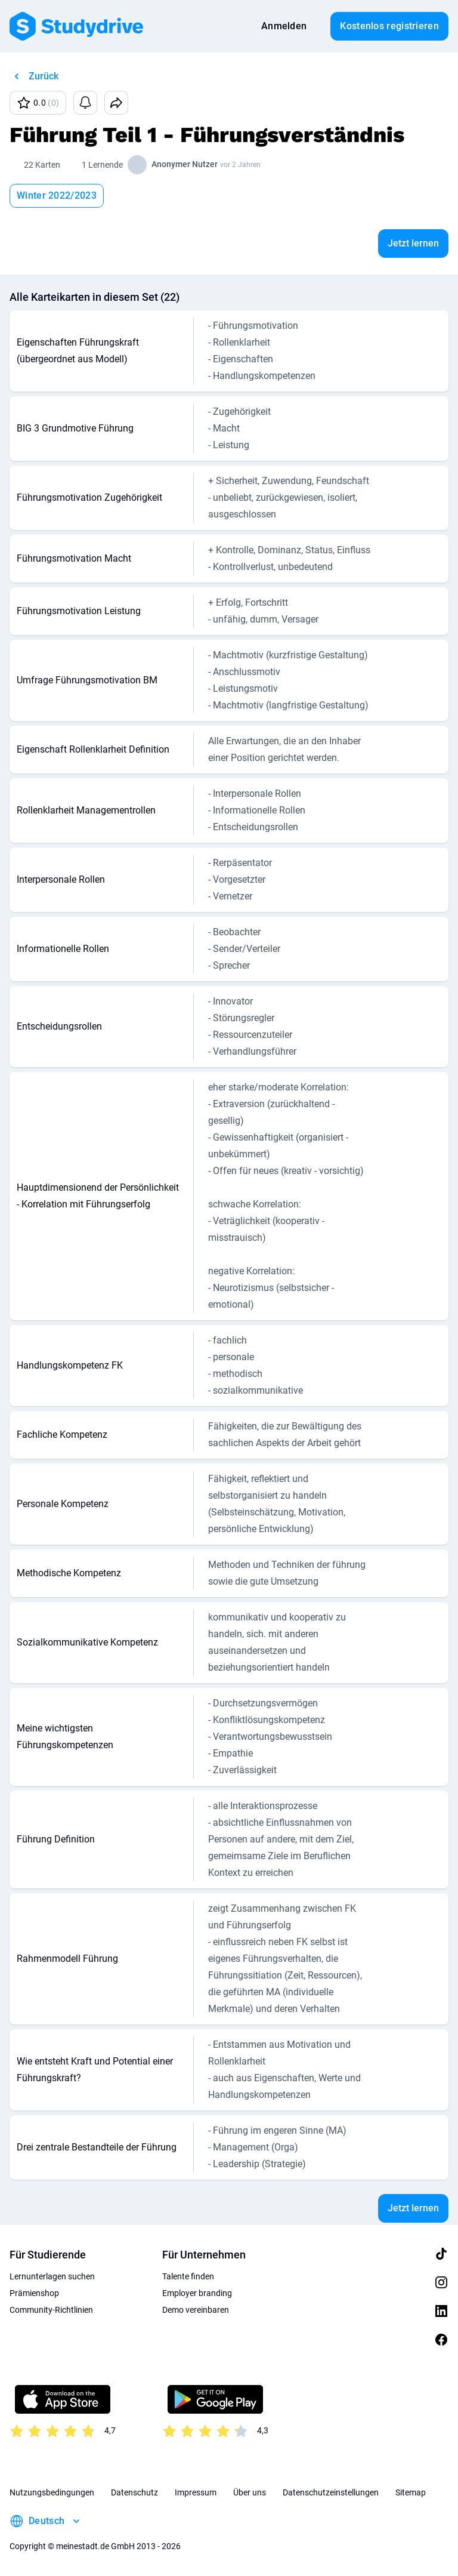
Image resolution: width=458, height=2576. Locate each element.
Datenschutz (134, 2492)
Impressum (195, 2492)
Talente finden (188, 2276)
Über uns (249, 2492)
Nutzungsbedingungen (52, 2492)
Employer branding (197, 2293)
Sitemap (410, 2492)
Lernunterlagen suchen (52, 2276)
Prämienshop (34, 2293)
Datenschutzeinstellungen (331, 2492)
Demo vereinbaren (195, 2310)
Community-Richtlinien (51, 2310)
